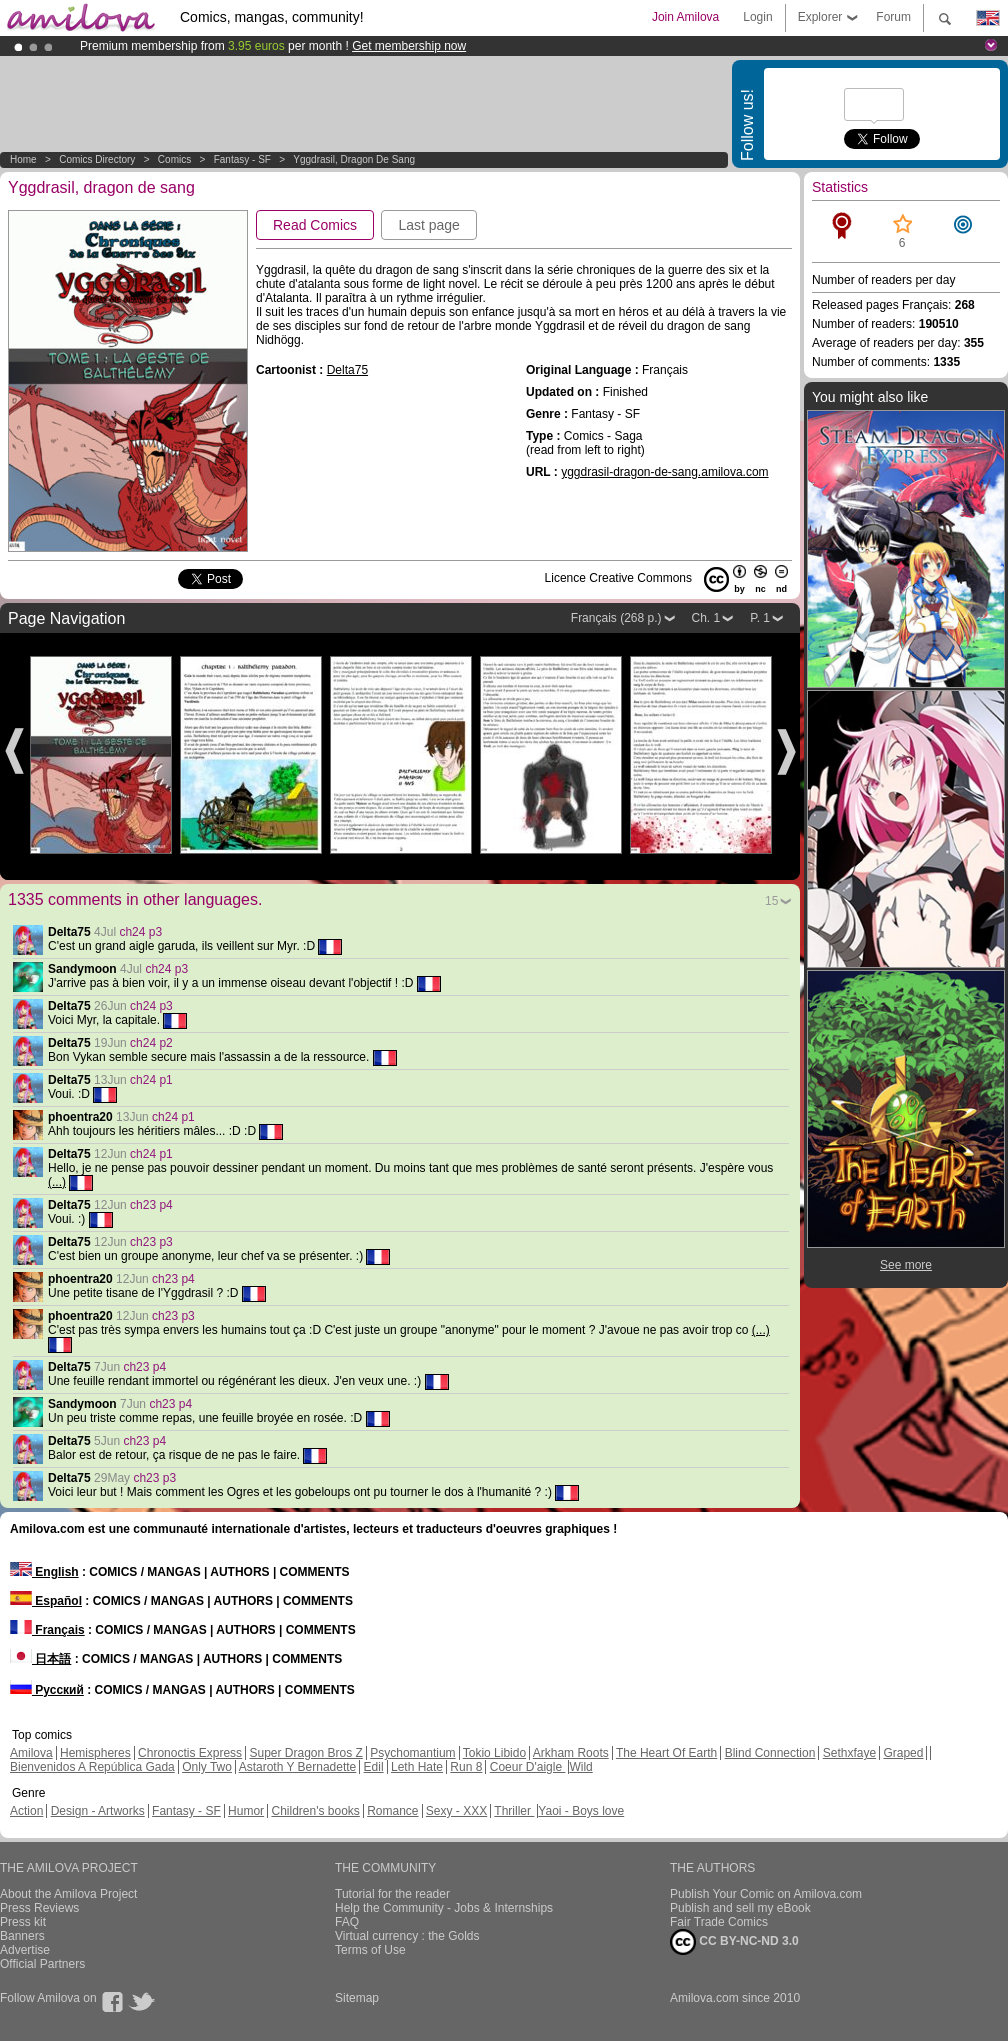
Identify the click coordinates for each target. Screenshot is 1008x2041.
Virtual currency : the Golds (407, 1936)
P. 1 (760, 618)
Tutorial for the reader (392, 1894)
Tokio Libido (494, 1753)
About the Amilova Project (68, 1894)
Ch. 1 (706, 618)
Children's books (315, 1811)
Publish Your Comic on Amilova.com (766, 1894)
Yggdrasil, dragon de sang (354, 159)
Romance (392, 1811)
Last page (429, 225)
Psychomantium (412, 1753)
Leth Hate (417, 1767)
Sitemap (357, 1998)
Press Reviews (39, 1908)
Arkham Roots (571, 1753)
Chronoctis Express (190, 1753)
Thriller (514, 1811)
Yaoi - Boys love (581, 1811)
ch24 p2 (151, 1043)
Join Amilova (685, 17)
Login (757, 17)
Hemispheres (95, 1753)
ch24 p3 (140, 932)
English (44, 1572)
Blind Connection (770, 1753)
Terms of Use (370, 1950)
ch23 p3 (151, 1242)
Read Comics (315, 225)
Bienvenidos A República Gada (92, 1767)
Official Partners (42, 1964)
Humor (246, 1811)
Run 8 (466, 1767)
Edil (374, 1767)
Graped (903, 1753)
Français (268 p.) (616, 618)
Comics (174, 159)
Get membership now (409, 46)
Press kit (23, 1922)
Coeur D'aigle (528, 1767)
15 (771, 901)
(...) (57, 1182)
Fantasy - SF (242, 159)
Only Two (207, 1767)
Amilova (31, 1753)
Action (26, 1811)
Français (47, 1630)
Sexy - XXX (456, 1811)
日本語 (40, 1659)
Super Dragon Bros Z (305, 1753)
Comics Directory (97, 159)
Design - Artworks (98, 1811)
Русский (47, 1690)
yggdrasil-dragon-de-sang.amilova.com (664, 472)
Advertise (25, 1950)
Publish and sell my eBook (740, 1908)
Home (23, 159)
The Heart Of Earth (666, 1753)
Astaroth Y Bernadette (298, 1767)
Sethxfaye (849, 1753)
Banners (22, 1936)
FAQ (347, 1922)
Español (46, 1601)
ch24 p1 (151, 1080)
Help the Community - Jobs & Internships (444, 1908)
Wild (580, 1767)
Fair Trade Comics (719, 1922)
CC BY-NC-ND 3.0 (734, 1942)
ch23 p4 (151, 1205)
